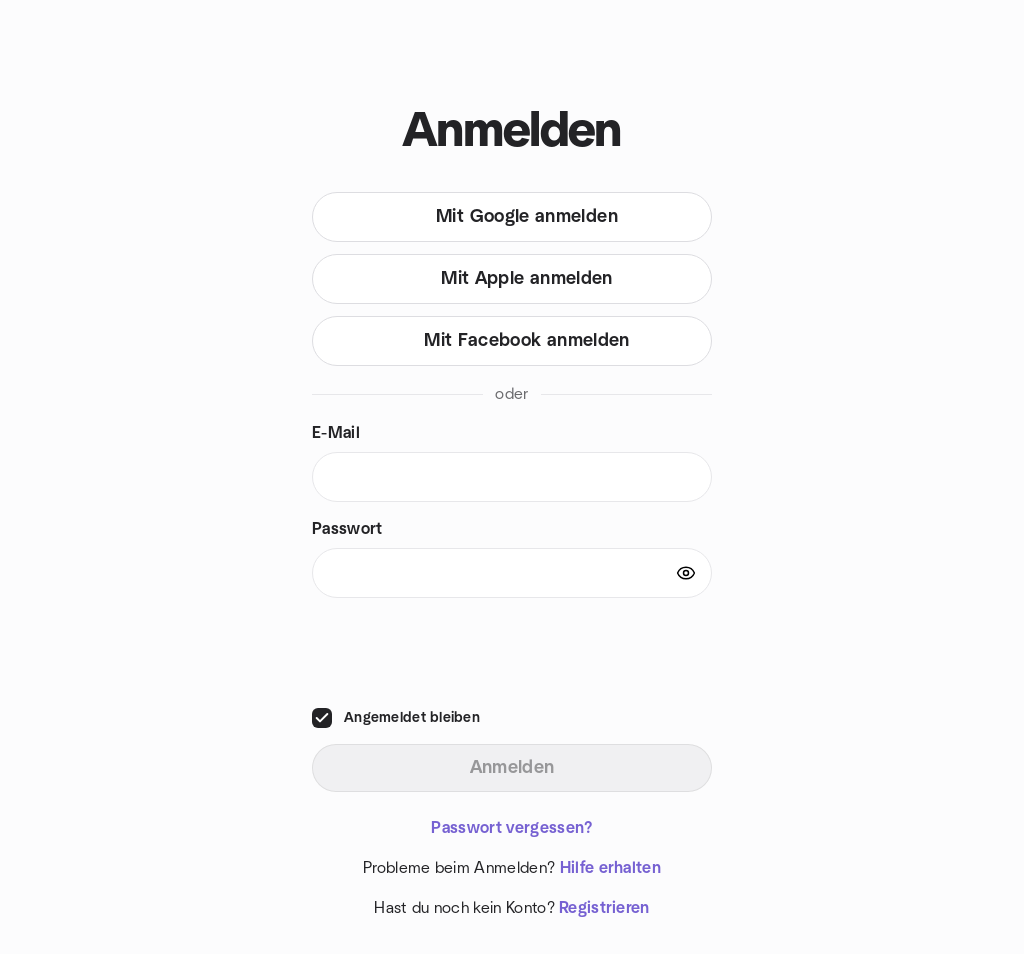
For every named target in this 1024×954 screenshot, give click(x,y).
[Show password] (686, 573)
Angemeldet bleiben (412, 718)
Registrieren (604, 908)
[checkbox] (322, 718)
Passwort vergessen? (511, 828)
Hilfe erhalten (610, 868)
